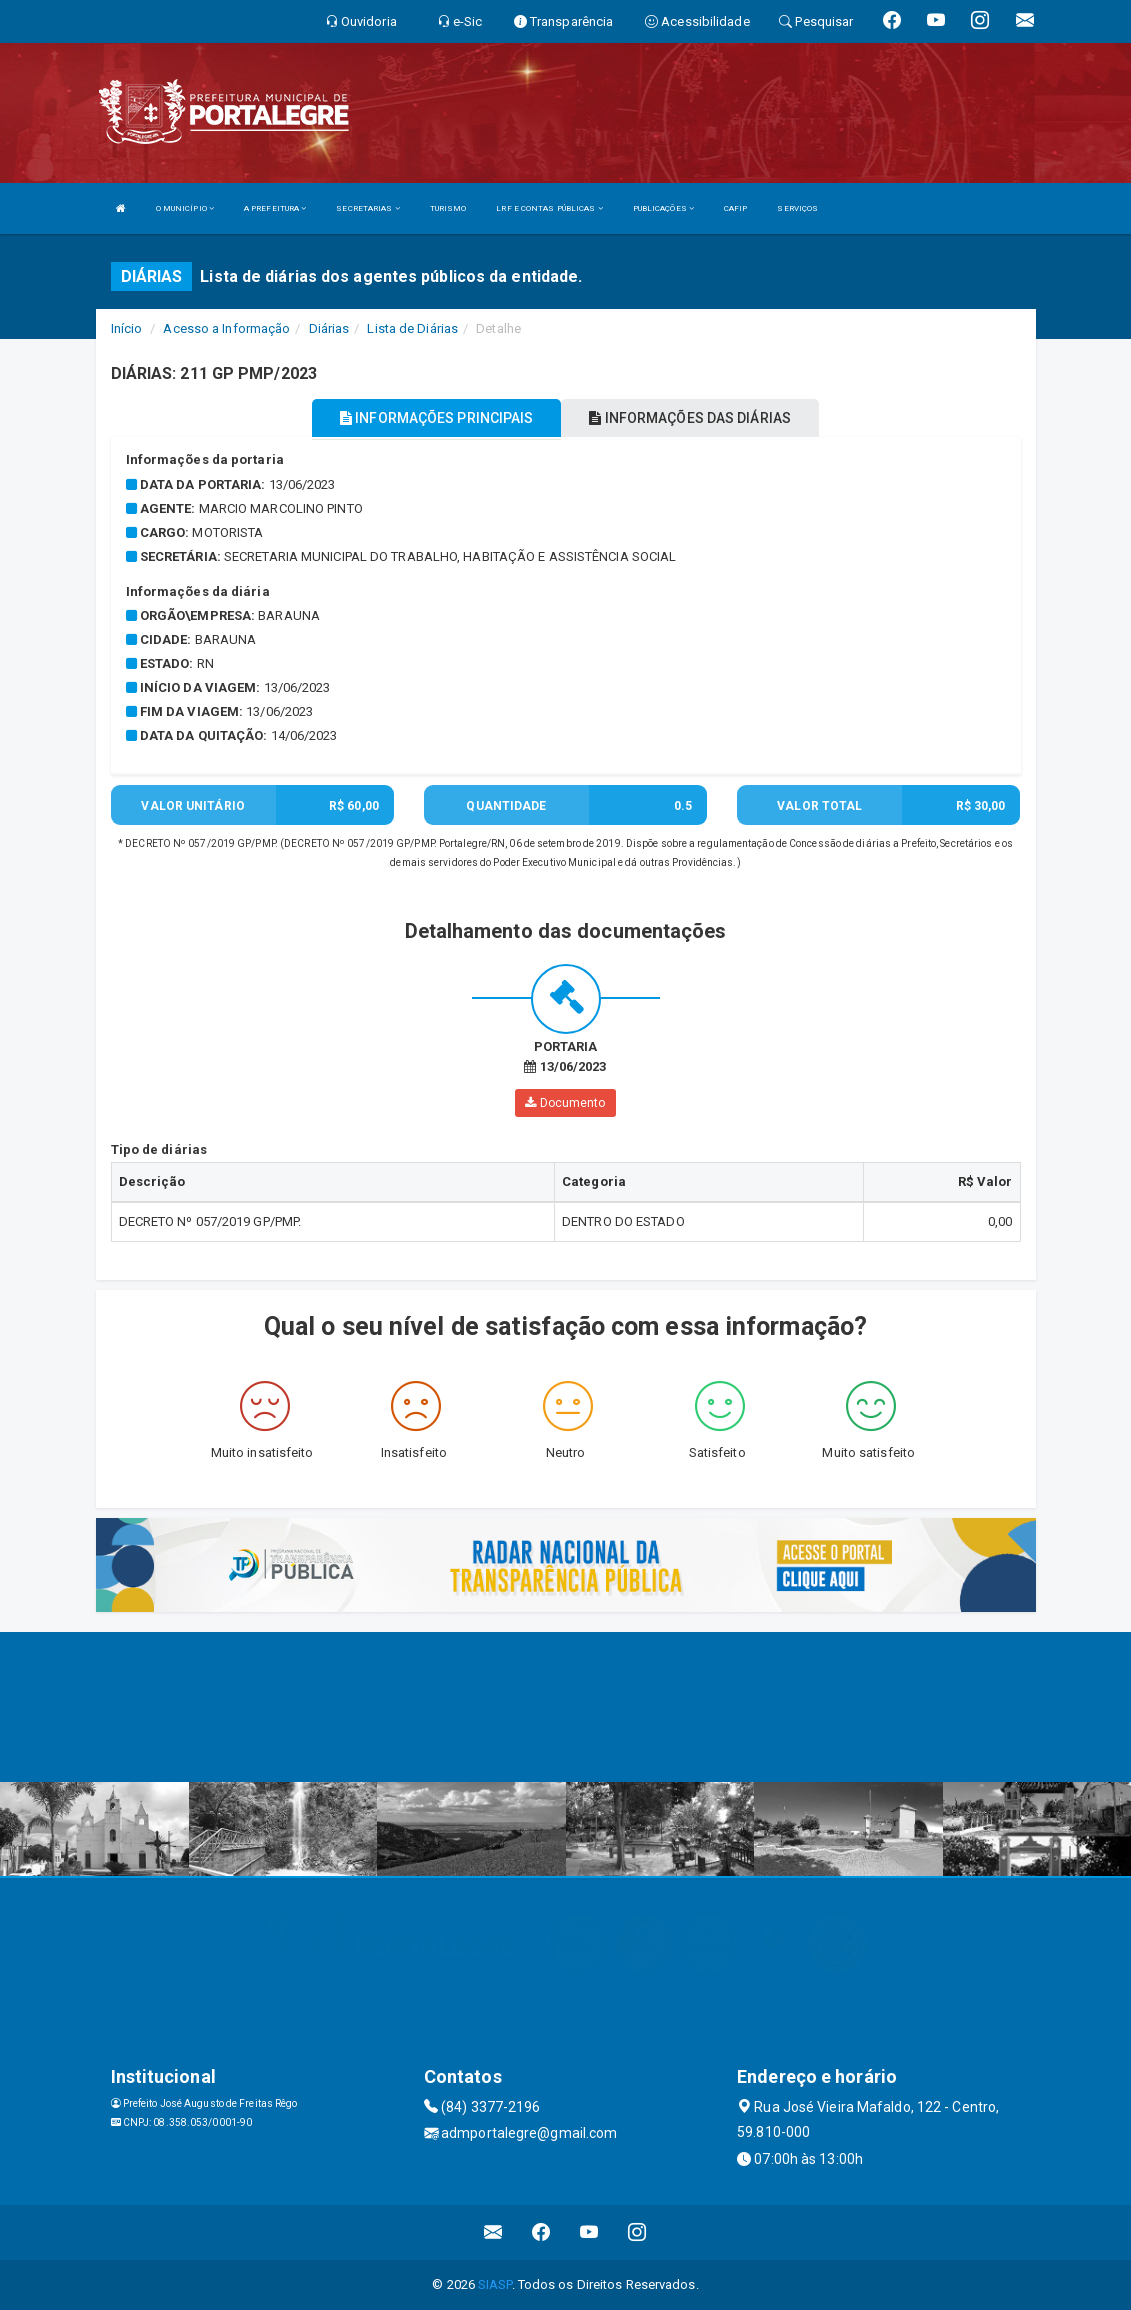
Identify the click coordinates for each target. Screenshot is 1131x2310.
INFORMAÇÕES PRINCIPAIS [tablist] (436, 418)
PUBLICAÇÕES (663, 208)
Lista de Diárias (412, 328)
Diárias (329, 328)
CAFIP (736, 208)
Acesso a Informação (226, 328)
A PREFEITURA (275, 208)
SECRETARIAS (367, 208)
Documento (565, 1102)
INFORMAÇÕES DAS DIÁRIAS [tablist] (690, 418)
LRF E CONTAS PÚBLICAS (549, 208)
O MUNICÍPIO (185, 208)
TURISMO (448, 208)
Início (127, 328)
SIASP (495, 2284)
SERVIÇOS (797, 208)
